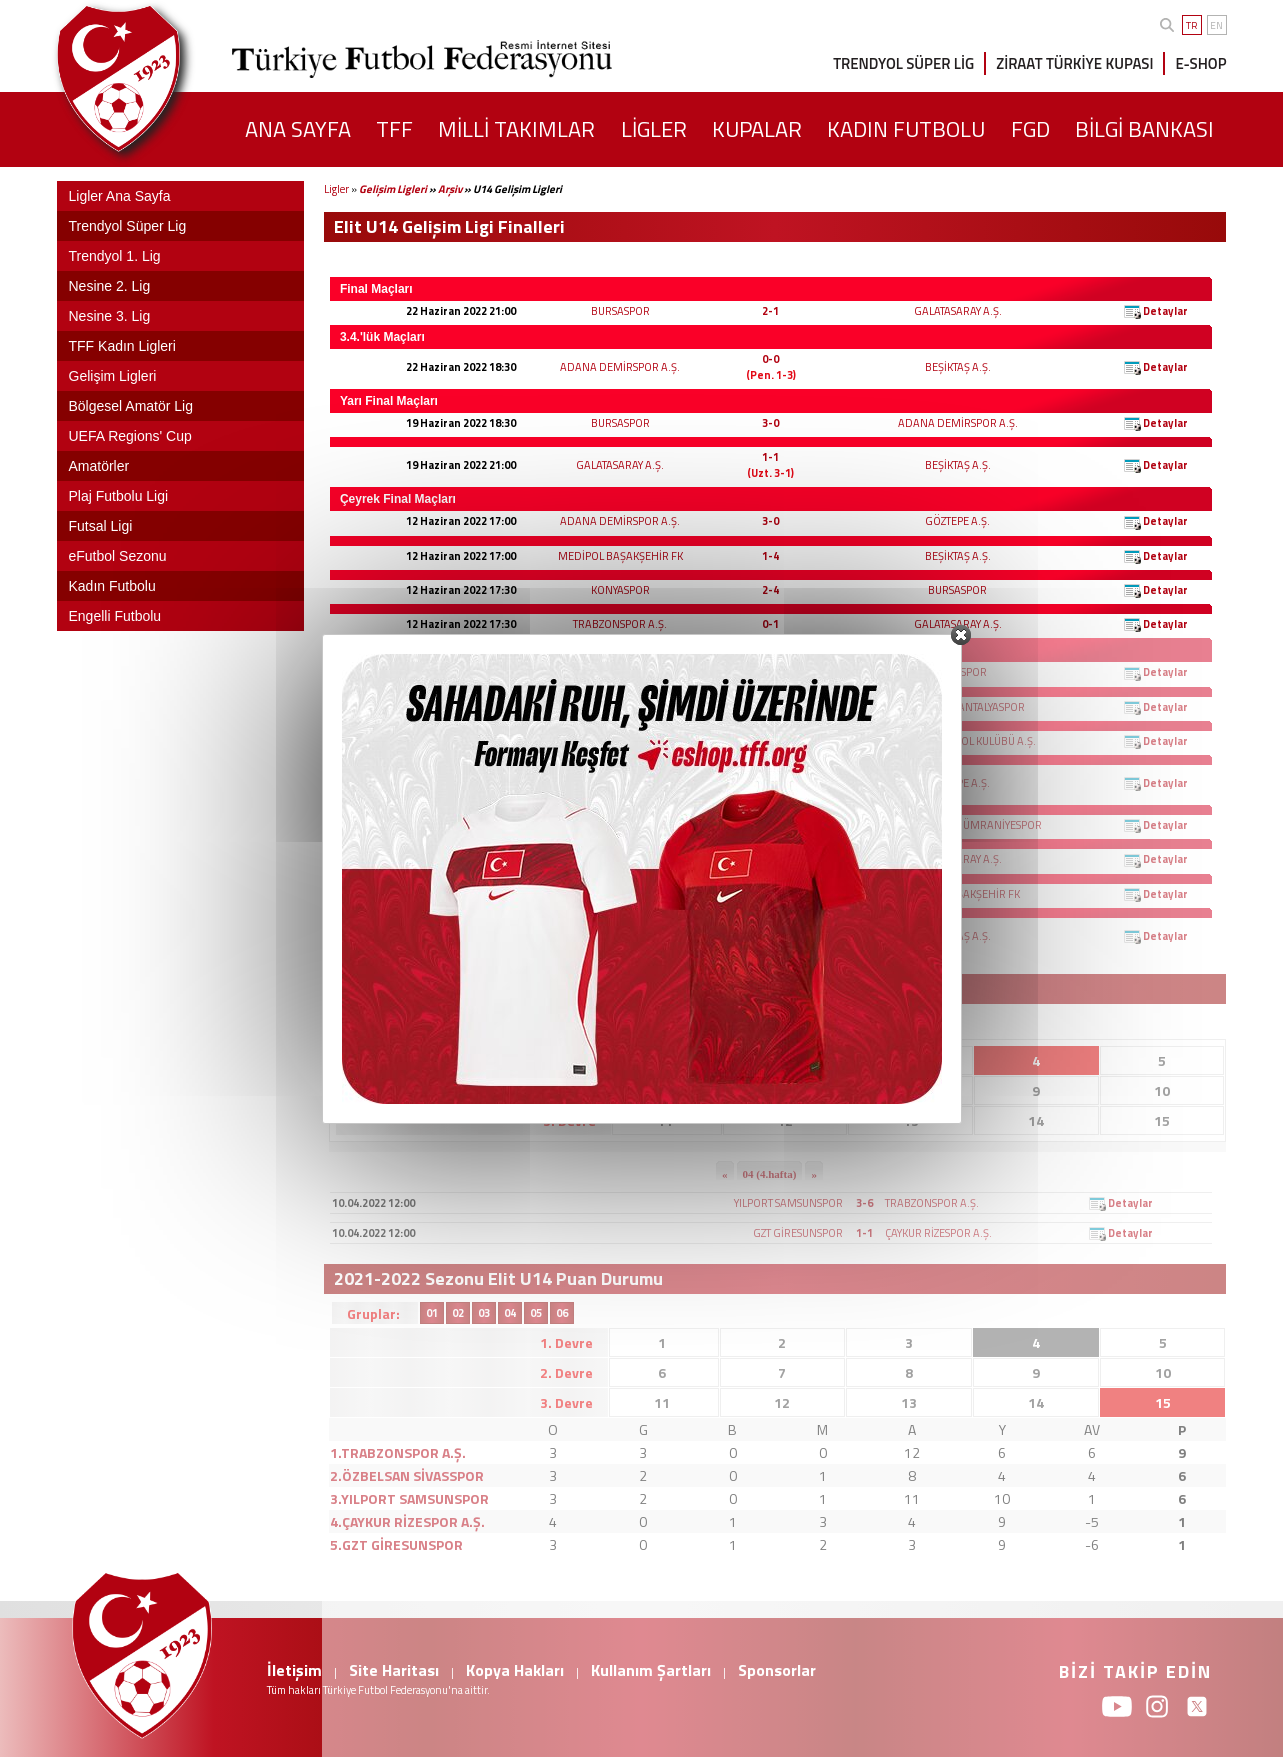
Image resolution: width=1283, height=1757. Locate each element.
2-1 (770, 311)
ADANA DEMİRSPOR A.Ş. (620, 367)
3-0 (770, 423)
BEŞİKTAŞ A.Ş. (958, 367)
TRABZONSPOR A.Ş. (620, 624)
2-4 (770, 590)
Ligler (336, 189)
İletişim (294, 1670)
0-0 (770, 359)
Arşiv (450, 189)
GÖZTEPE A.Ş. (957, 521)
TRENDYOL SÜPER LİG (903, 63)
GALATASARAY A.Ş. (958, 311)
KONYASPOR (620, 590)
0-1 (770, 624)
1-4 (770, 556)
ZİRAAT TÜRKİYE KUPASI (1074, 63)
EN (1216, 25)
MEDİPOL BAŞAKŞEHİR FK (620, 556)
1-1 (770, 457)
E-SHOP (1200, 63)
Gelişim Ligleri (393, 189)
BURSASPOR (620, 311)
